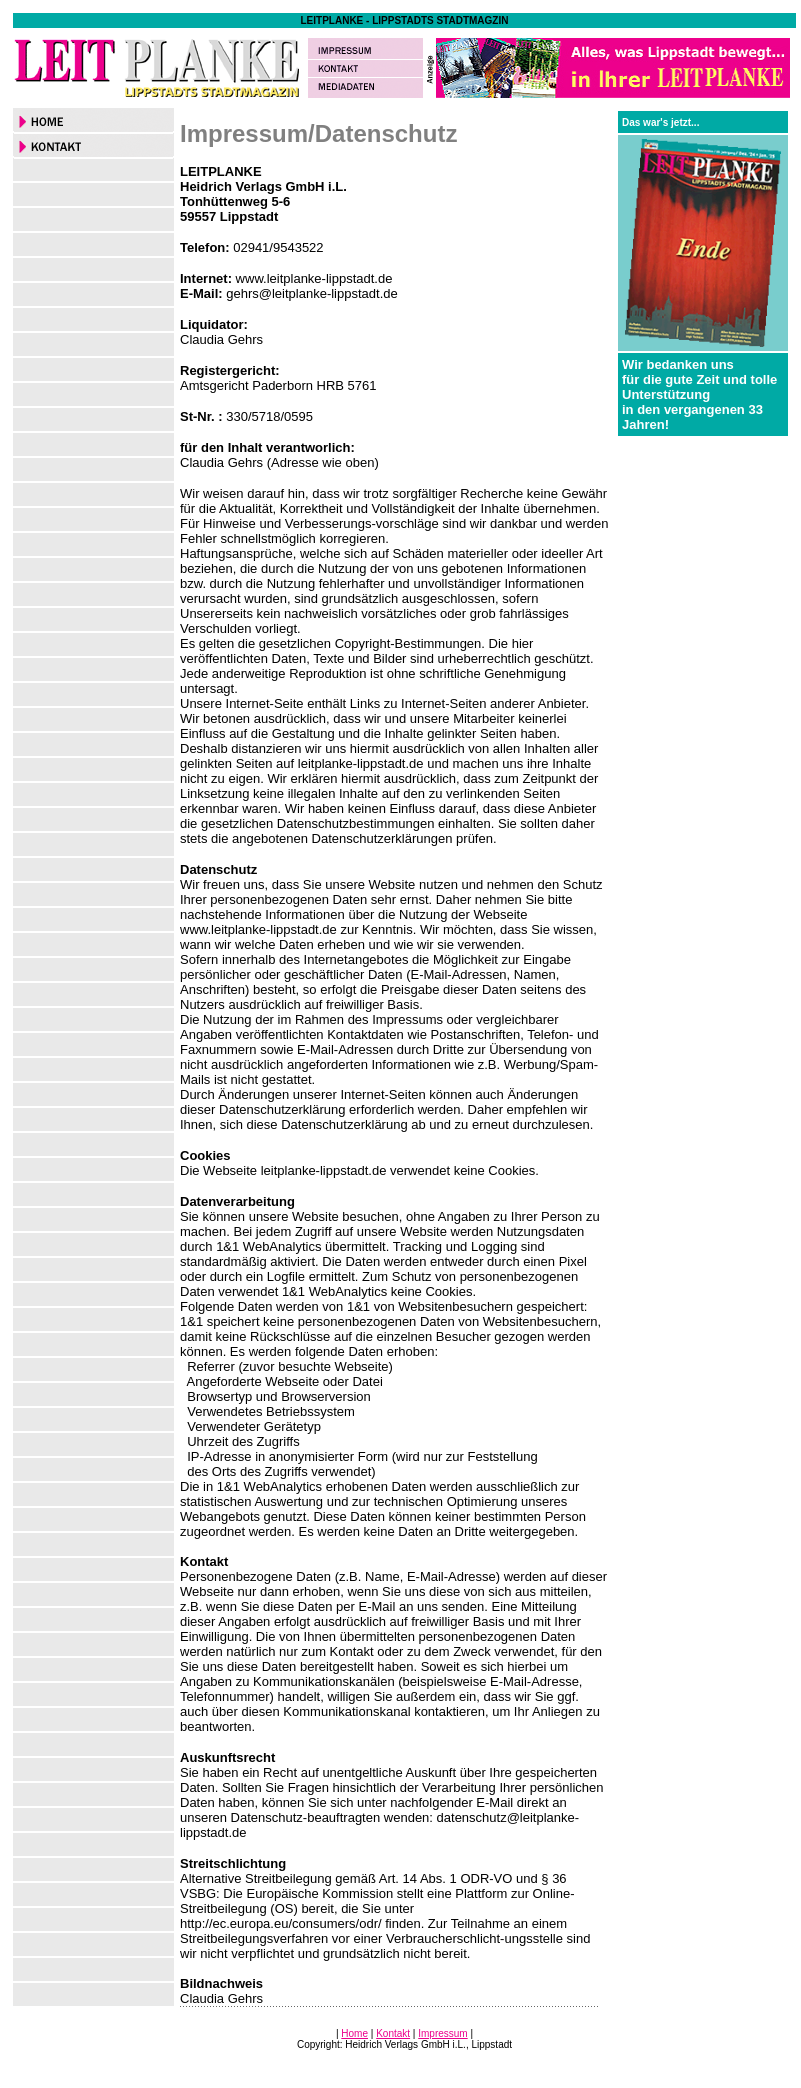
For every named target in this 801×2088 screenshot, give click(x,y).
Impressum (442, 2033)
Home (354, 2033)
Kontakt (393, 2033)
